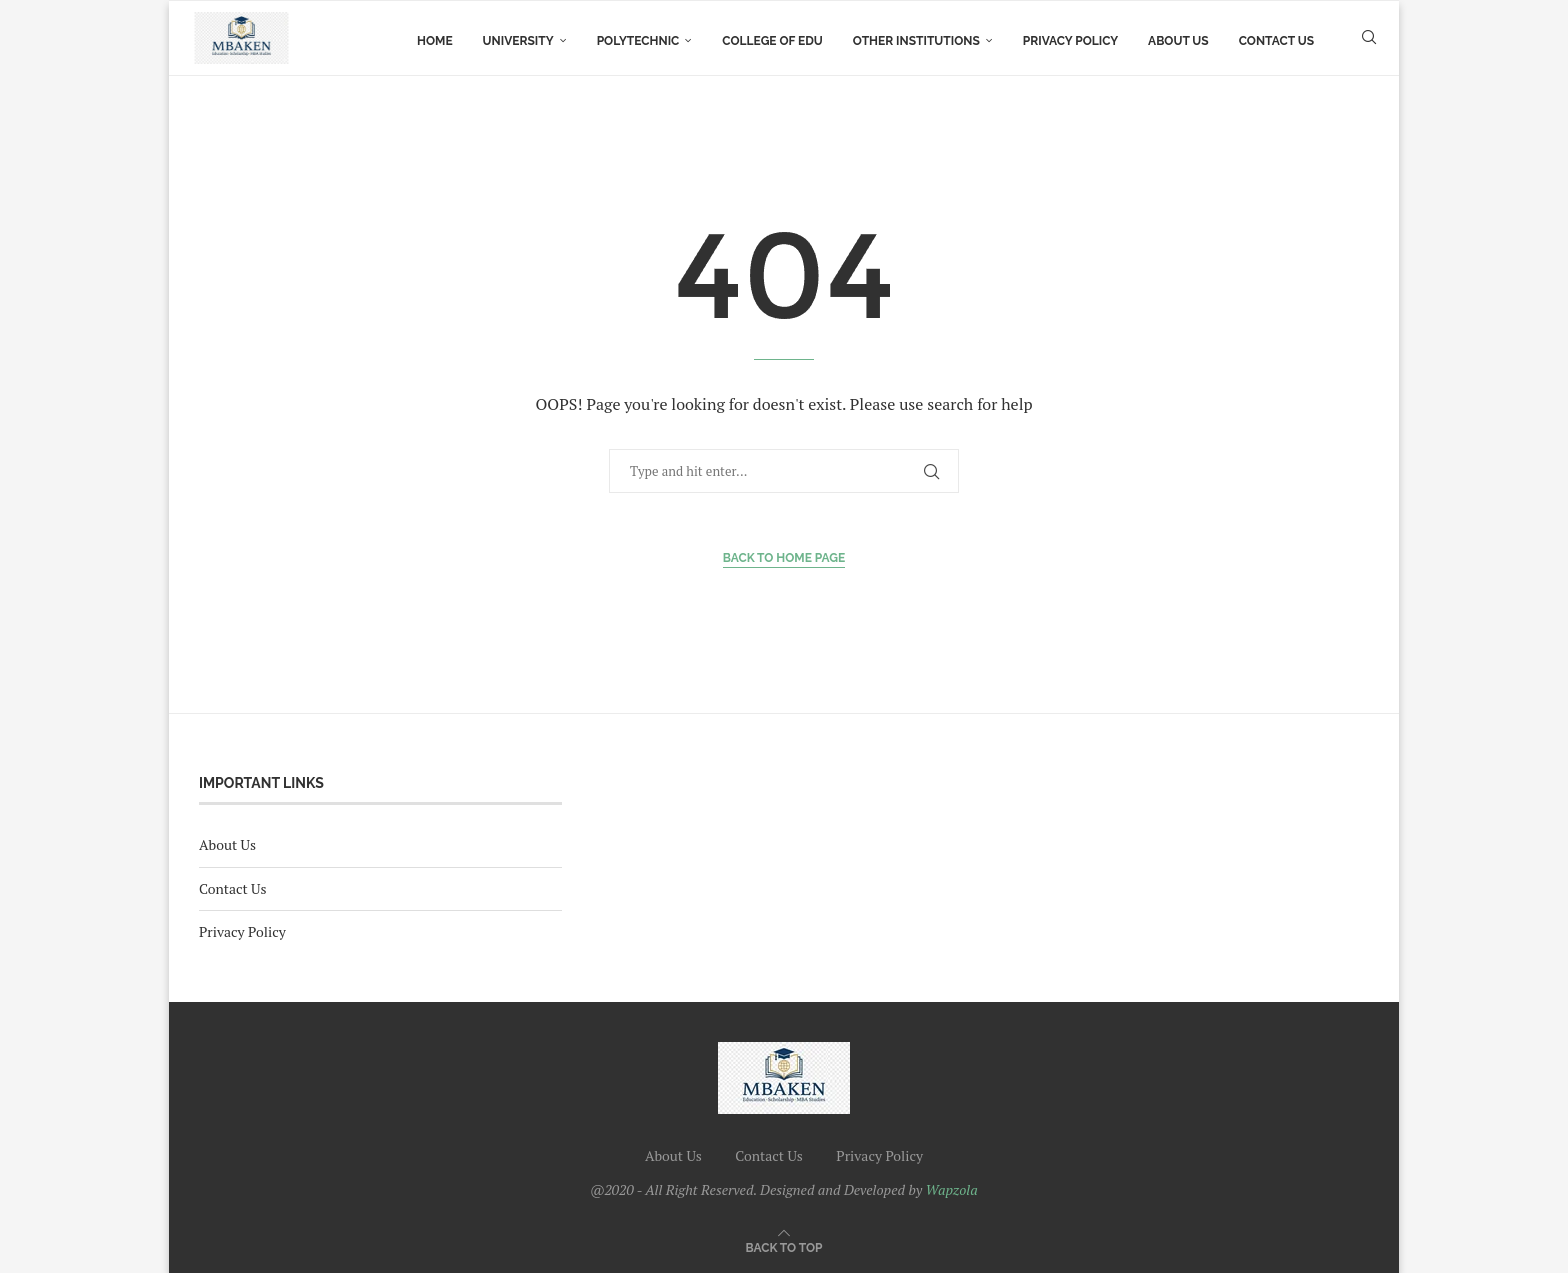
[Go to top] (784, 1246)
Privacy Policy (1070, 41)
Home (435, 41)
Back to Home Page (784, 558)
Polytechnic (638, 41)
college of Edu (772, 41)
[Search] (1369, 41)
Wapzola (952, 1189)
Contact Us (1276, 41)
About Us (1178, 41)
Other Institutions (916, 41)
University (518, 41)
